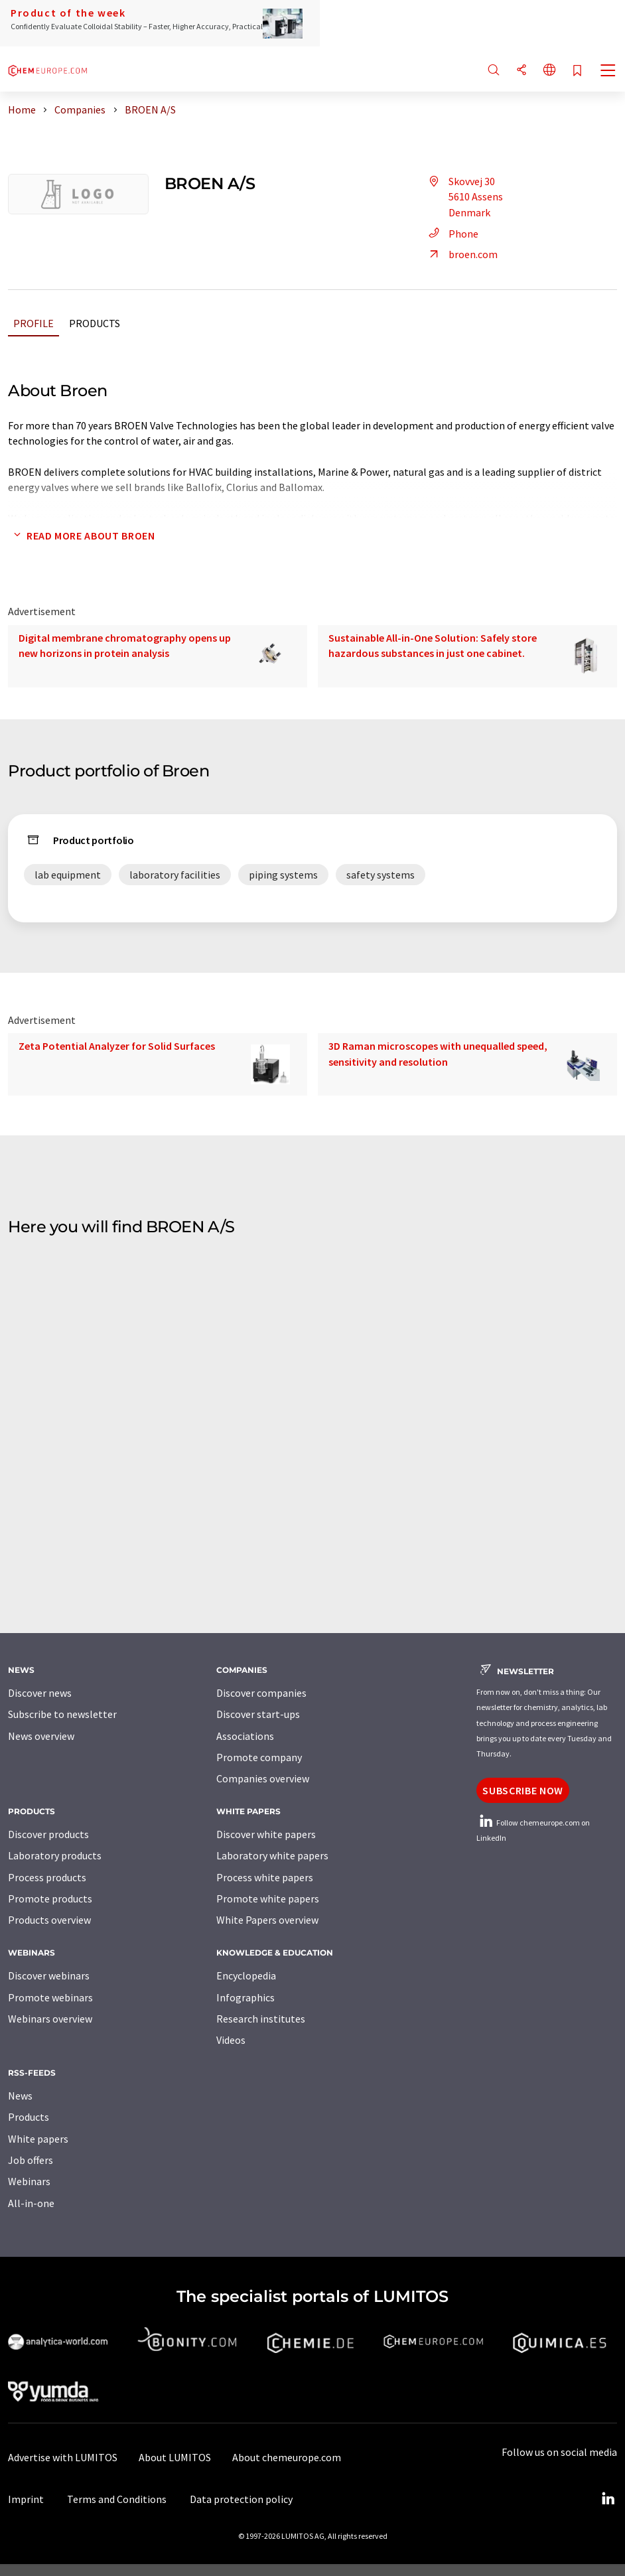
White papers (38, 2138)
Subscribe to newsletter (62, 1714)
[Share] (521, 70)
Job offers (30, 2160)
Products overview (49, 1919)
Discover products (48, 1834)
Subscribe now (522, 1790)
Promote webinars (50, 1997)
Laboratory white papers (272, 1855)
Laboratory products (55, 1855)
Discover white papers (266, 1834)
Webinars (29, 2181)
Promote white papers (267, 1898)
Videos (230, 2039)
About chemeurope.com (286, 2457)
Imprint (26, 2499)
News (20, 2095)
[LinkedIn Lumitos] (607, 2499)
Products (94, 323)
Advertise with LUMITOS (62, 2457)
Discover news (40, 1692)
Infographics (245, 1997)
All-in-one (31, 2203)
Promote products (50, 1898)
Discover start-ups (258, 1714)
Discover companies (261, 1692)
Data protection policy (241, 2499)
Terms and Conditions (117, 2499)
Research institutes (260, 2018)
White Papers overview (267, 1919)
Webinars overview (50, 2018)
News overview (41, 1736)
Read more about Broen (81, 535)
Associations (245, 1736)
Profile (33, 323)
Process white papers (264, 1877)
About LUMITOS (175, 2457)
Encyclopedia (246, 1975)
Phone (451, 233)
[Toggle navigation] (608, 71)
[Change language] (549, 70)
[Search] (493, 70)
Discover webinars (49, 1975)
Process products (47, 1877)
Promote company (259, 1757)
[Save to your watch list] (577, 71)
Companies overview (262, 1778)
